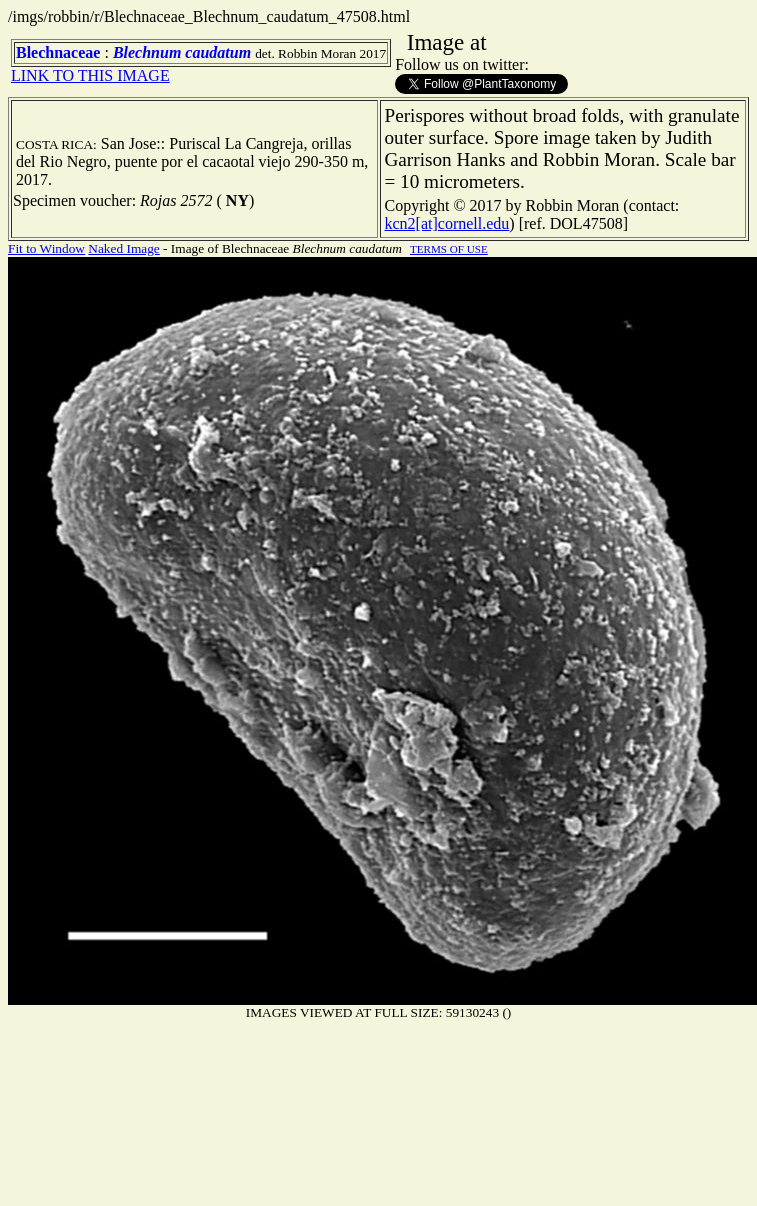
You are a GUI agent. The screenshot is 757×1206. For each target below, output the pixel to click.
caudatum (218, 52)
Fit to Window (46, 248)
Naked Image (123, 248)
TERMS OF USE (449, 249)
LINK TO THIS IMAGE (90, 75)
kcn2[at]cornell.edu (447, 223)
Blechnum (147, 52)
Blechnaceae (58, 52)
